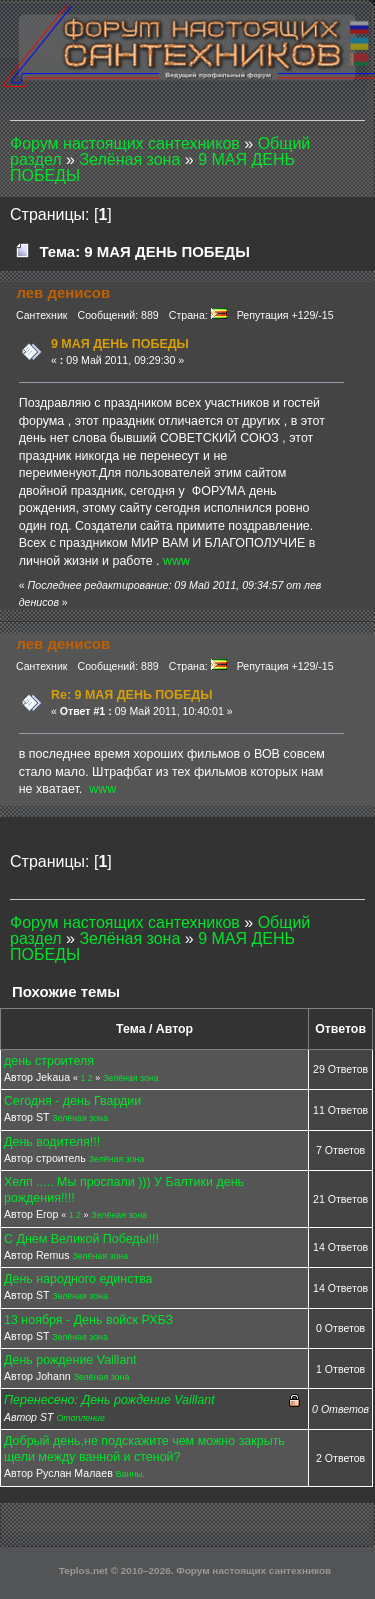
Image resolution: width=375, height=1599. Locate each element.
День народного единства (78, 1279)
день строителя (49, 1061)
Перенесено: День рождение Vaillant (109, 1400)
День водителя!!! (52, 1142)
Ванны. (130, 1474)
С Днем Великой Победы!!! (81, 1239)
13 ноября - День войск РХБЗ (88, 1320)
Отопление (80, 1418)
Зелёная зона (131, 1078)
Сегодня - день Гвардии (72, 1101)
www (176, 561)
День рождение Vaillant (70, 1360)
